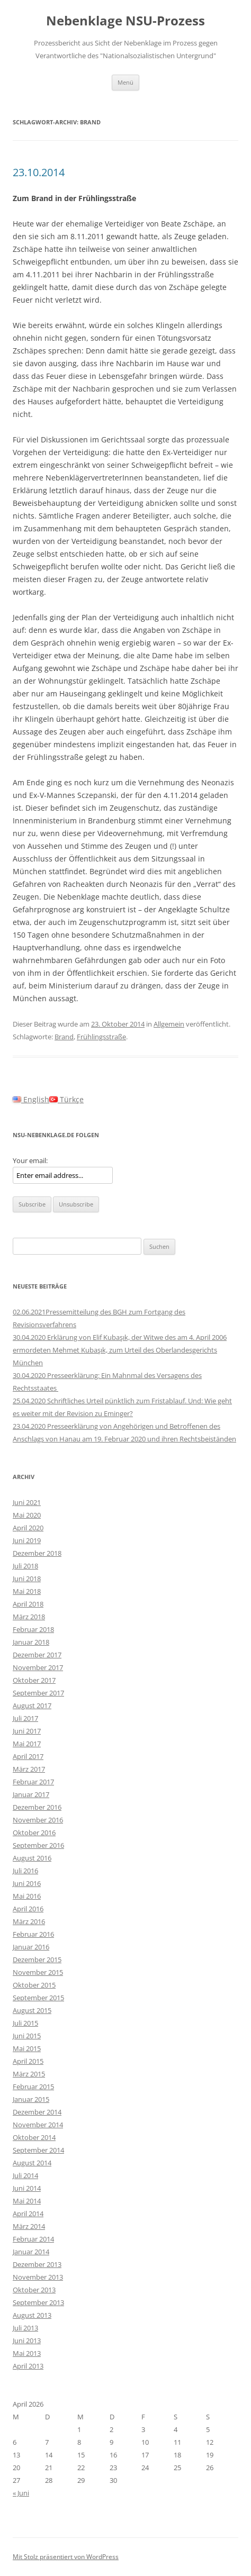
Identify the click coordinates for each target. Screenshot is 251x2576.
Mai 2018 (27, 1591)
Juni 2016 (27, 1883)
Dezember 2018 (37, 1553)
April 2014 (28, 2213)
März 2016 (29, 1921)
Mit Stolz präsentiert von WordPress (66, 2556)
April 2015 (28, 2061)
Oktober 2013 (34, 2289)
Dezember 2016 (37, 1807)
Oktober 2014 (34, 2137)
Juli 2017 (25, 1718)
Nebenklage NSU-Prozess (125, 21)
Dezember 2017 (37, 1654)
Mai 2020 (27, 1515)
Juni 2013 (27, 2340)
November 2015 (38, 1972)
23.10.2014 (39, 172)
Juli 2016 (25, 1870)
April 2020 (28, 1527)
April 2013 (28, 2366)
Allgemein (169, 1024)
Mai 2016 (27, 1896)
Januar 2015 (31, 2099)
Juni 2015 (27, 2035)
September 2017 (38, 1693)
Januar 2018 (31, 1642)
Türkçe (66, 1099)
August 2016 (32, 1858)
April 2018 (28, 1604)
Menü (125, 82)
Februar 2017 (33, 1781)
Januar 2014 (31, 2251)
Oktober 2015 (34, 1985)
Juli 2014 (25, 2175)
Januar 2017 (31, 1794)
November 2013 (38, 2277)
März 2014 (29, 2226)
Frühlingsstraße (101, 1036)
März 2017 (29, 1769)
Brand (64, 1036)
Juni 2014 (27, 2188)
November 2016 (38, 1820)
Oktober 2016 (34, 1832)
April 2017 (28, 1756)
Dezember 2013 (37, 2264)
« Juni (21, 2493)
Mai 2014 (27, 2201)
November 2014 (38, 2124)
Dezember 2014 (37, 2112)
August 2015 (32, 2010)
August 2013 (32, 2315)
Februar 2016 (33, 1934)
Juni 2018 (27, 1578)
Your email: (30, 1160)
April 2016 (28, 1908)
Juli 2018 (25, 1566)
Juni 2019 (27, 1540)
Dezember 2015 (37, 1959)
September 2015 (38, 1997)
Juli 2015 (25, 2023)
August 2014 (32, 2162)
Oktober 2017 (34, 1680)
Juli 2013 (25, 2328)
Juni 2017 (27, 1731)
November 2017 (38, 1667)
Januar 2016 (31, 1947)
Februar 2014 (33, 2239)
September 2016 (38, 1845)
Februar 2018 (33, 1629)
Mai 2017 (27, 1743)
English (31, 1099)
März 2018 (29, 1616)
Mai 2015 (27, 2048)
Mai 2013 (27, 2353)
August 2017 (32, 1705)
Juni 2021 (27, 1502)
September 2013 (38, 2302)
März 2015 (29, 2074)
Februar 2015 (33, 2086)
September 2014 (38, 2150)
